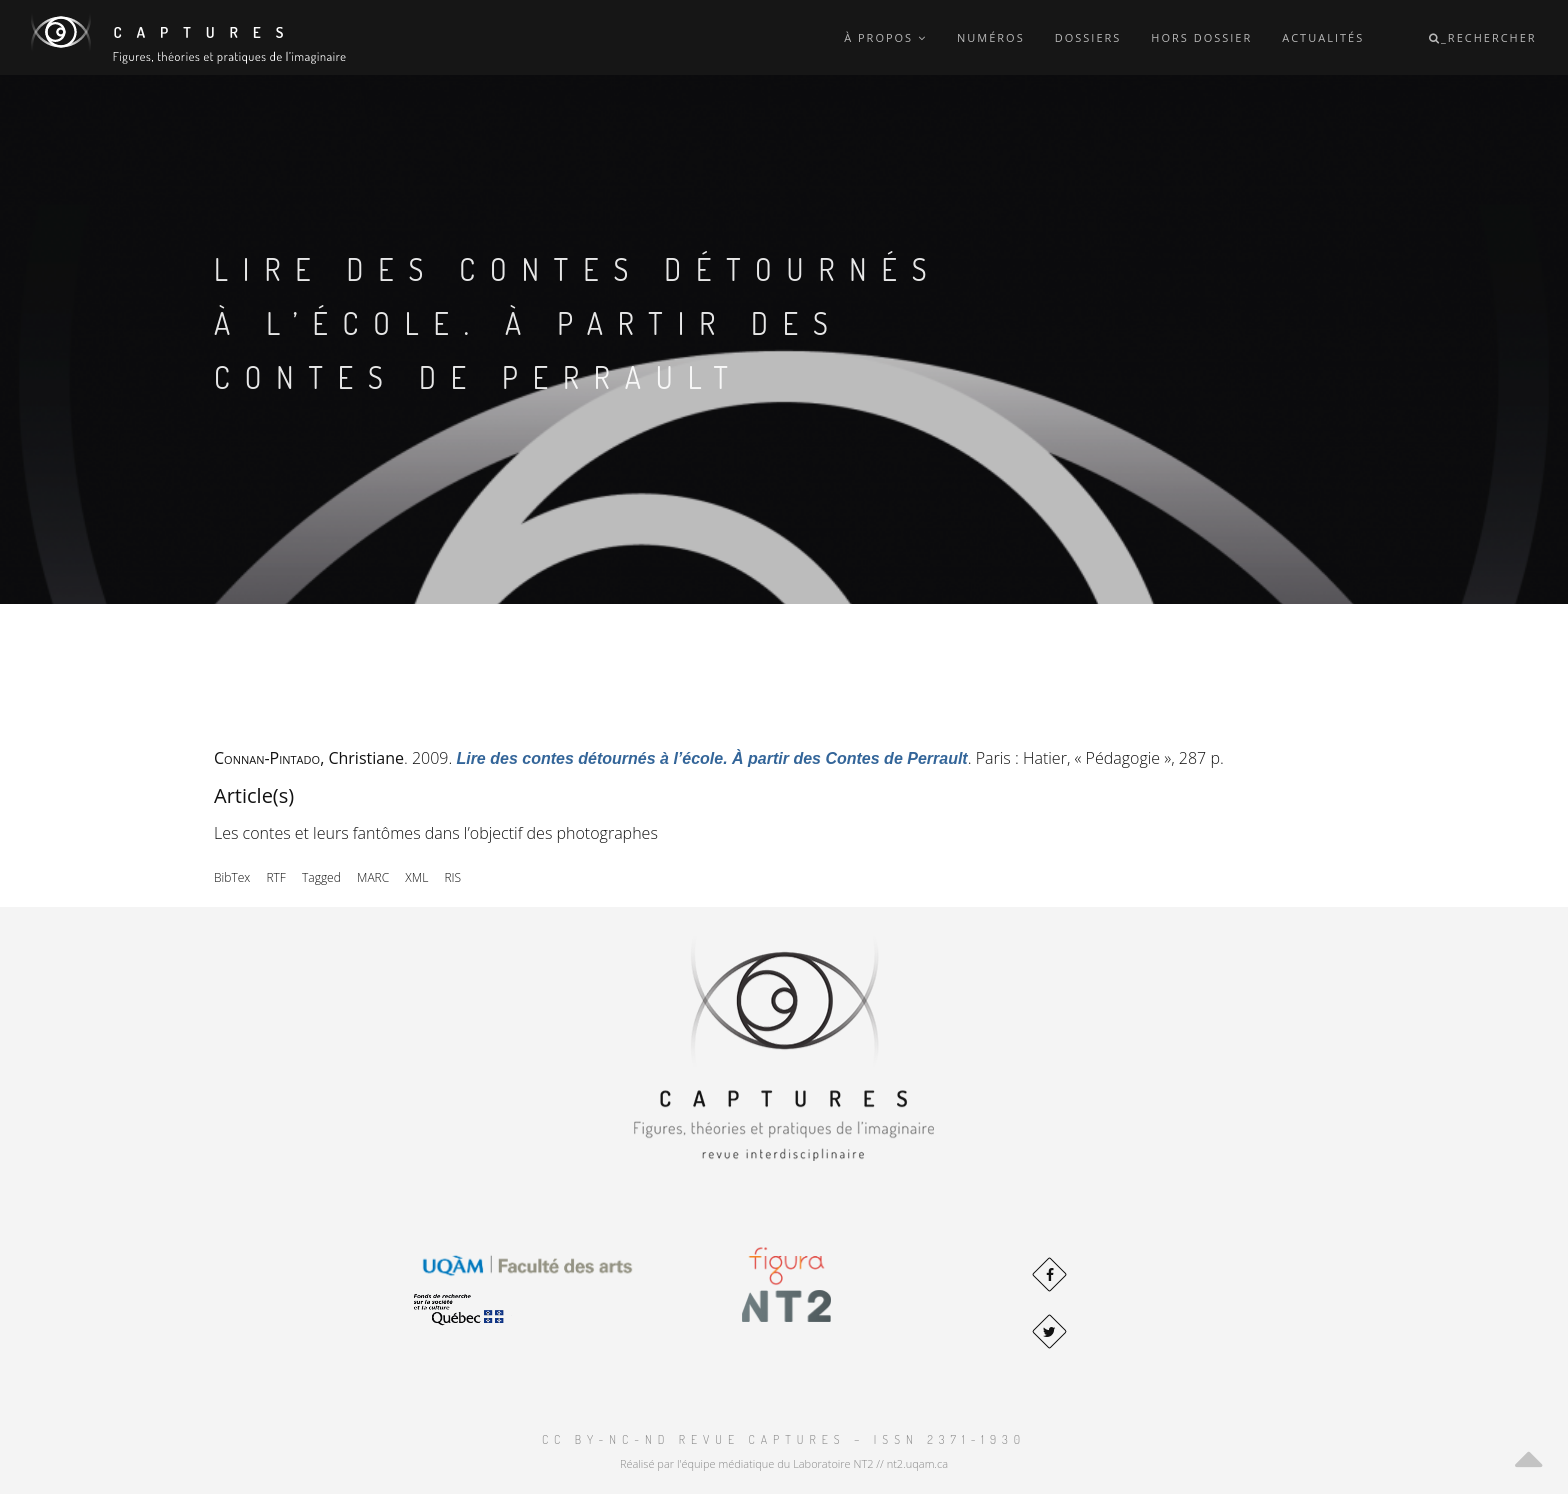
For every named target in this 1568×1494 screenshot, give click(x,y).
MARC (373, 877)
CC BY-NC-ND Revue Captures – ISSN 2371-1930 (784, 1439)
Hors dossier (1201, 37)
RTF (275, 877)
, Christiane (309, 758)
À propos (885, 37)
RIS (452, 877)
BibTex (232, 877)
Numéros (991, 37)
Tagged (321, 877)
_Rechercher (1483, 37)
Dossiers (1088, 37)
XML (416, 877)
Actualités (1323, 37)
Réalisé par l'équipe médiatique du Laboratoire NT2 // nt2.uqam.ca (784, 1463)
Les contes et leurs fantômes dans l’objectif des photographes (436, 833)
